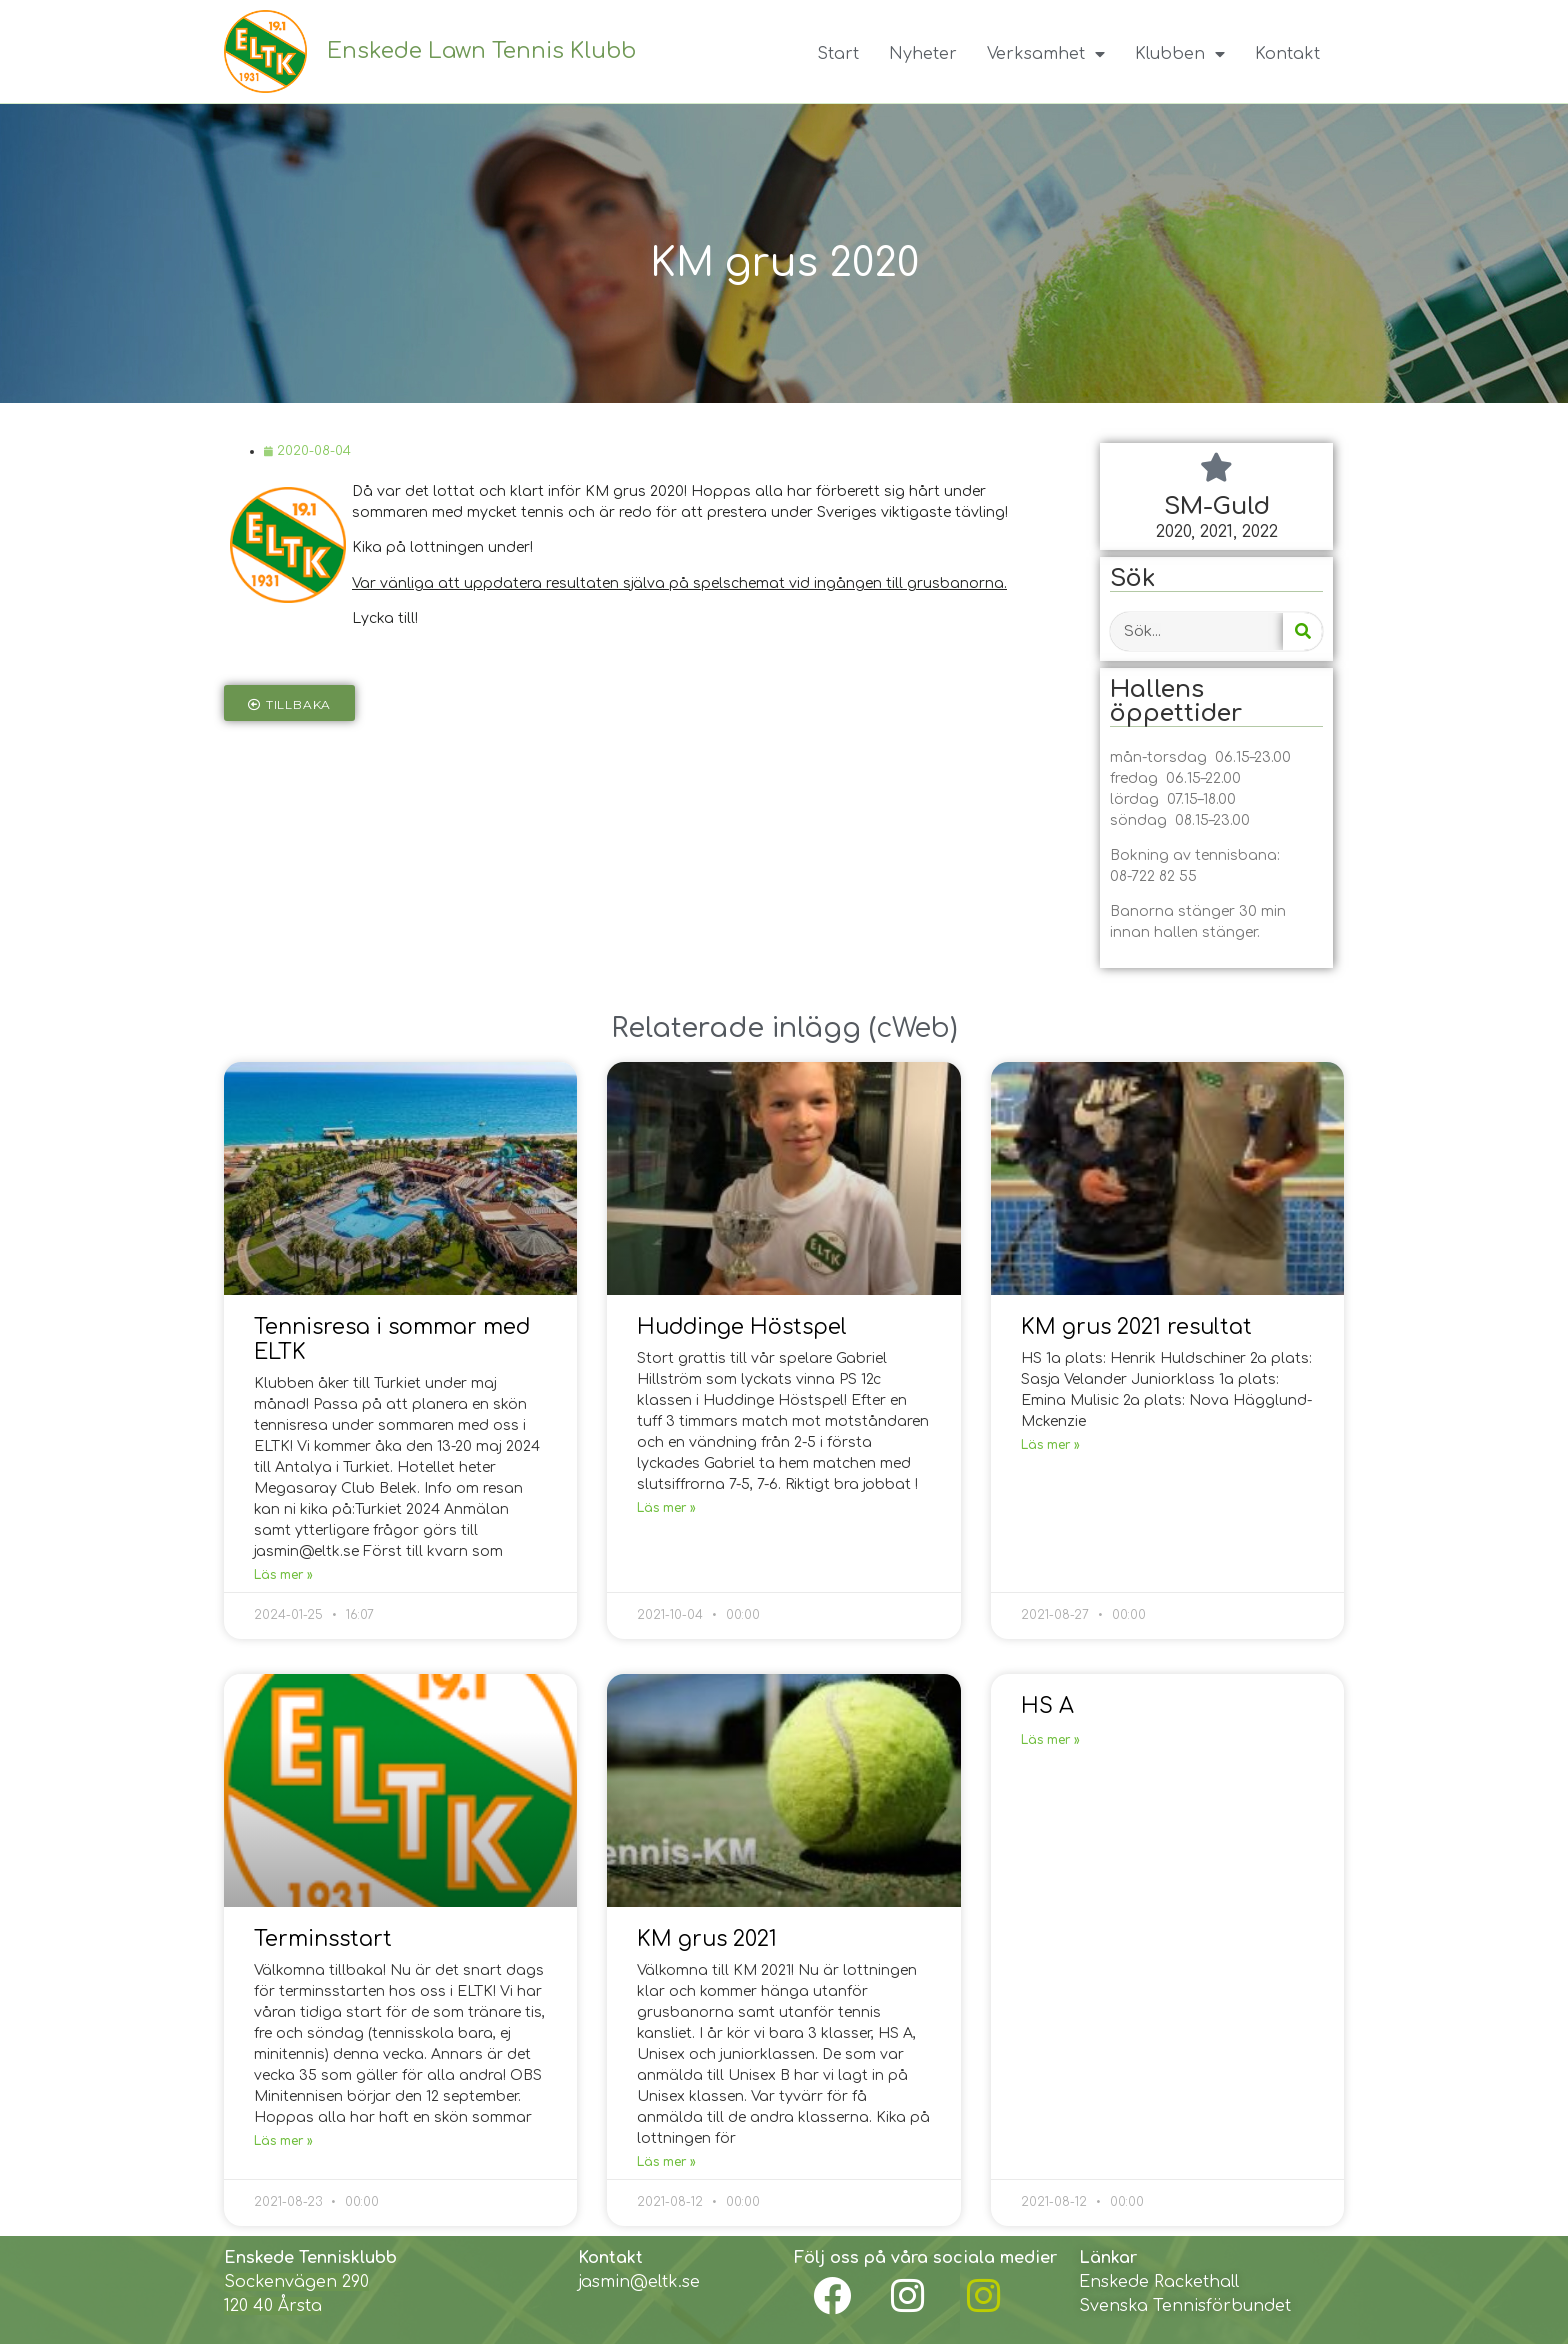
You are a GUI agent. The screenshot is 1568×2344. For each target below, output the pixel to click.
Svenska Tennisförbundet (1185, 2306)
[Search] (1302, 631)
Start (838, 54)
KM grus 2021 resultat (1136, 1327)
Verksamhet (1046, 54)
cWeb (913, 1028)
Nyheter (923, 54)
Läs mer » (283, 1575)
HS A (1047, 1706)
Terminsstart (323, 1939)
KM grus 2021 (707, 1939)
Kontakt (1287, 54)
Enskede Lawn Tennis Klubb (481, 51)
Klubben (1180, 54)
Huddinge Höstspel (742, 1327)
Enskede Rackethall (1159, 2282)
